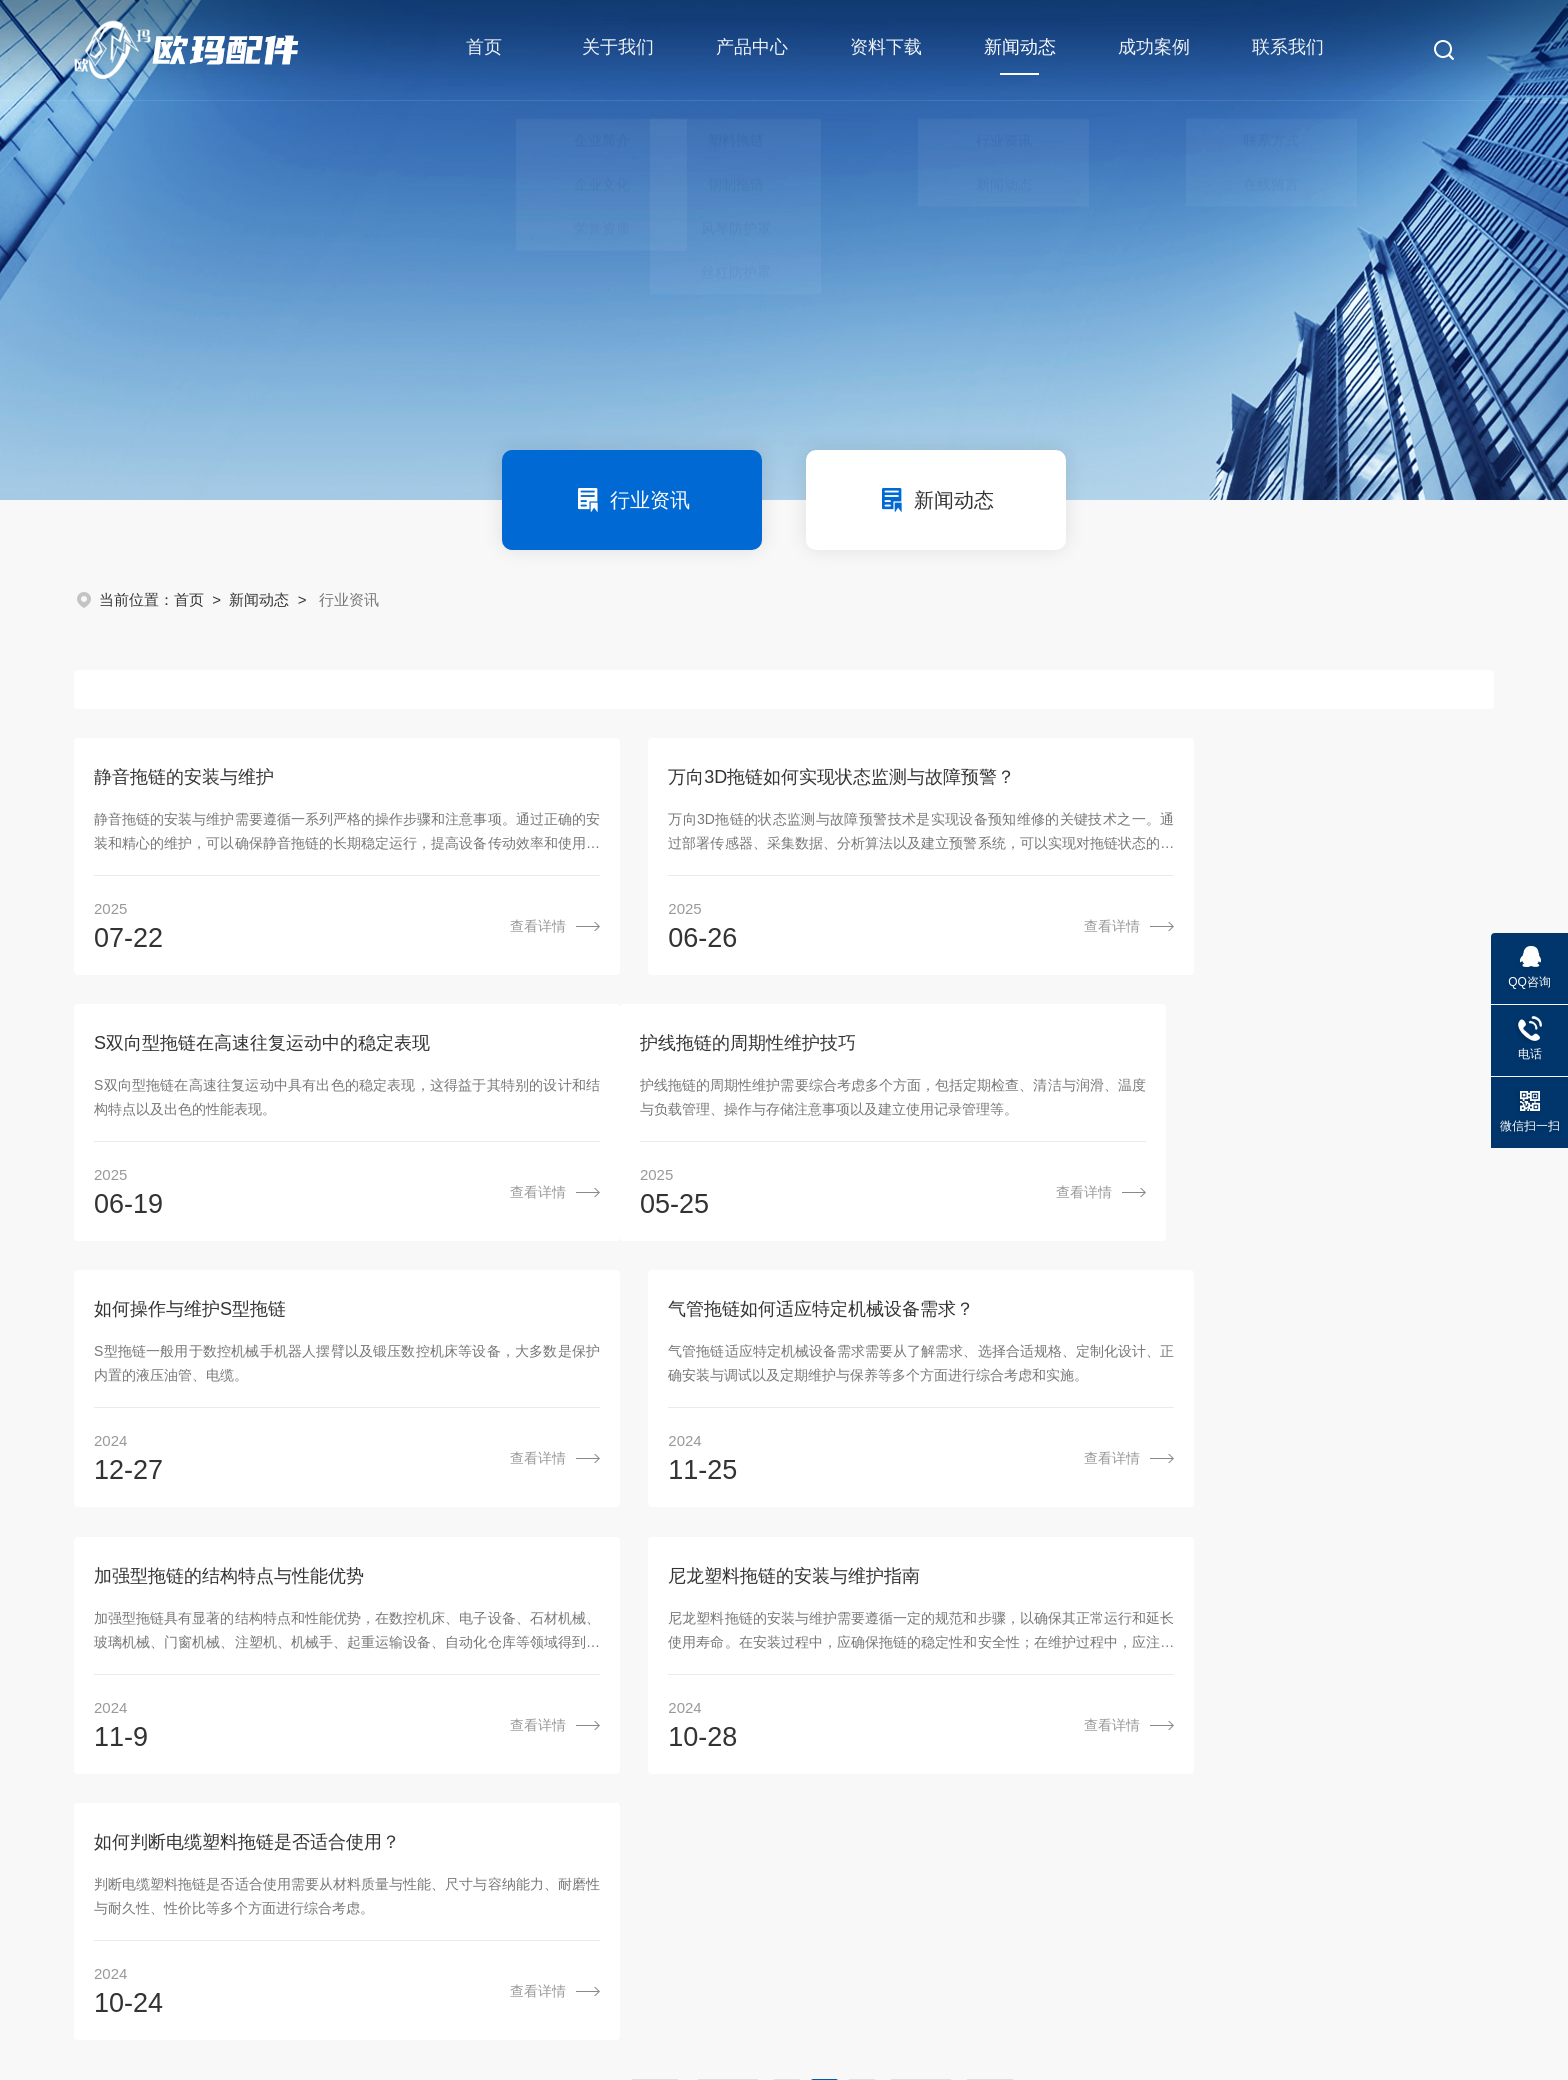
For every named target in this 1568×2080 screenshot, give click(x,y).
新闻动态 (1017, 60)
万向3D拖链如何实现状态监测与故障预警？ (750, 780)
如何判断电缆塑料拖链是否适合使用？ (1213, 1318)
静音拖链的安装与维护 (184, 780)
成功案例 (1151, 50)
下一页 (921, 1573)
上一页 (728, 1573)
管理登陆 (258, 2015)
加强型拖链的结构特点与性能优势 (229, 1318)
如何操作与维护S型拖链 (673, 1049)
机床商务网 (179, 2015)
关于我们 (616, 50)
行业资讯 (632, 500)
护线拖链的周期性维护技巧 (202, 1049)
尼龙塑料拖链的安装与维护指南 (703, 1318)
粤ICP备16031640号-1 (658, 1985)
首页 (482, 50)
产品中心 (750, 50)
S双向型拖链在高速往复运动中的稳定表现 (1228, 780)
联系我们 (1285, 50)
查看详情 (446, 929)
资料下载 (883, 50)
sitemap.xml (338, 2015)
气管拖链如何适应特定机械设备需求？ (1213, 1049)
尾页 (990, 1573)
